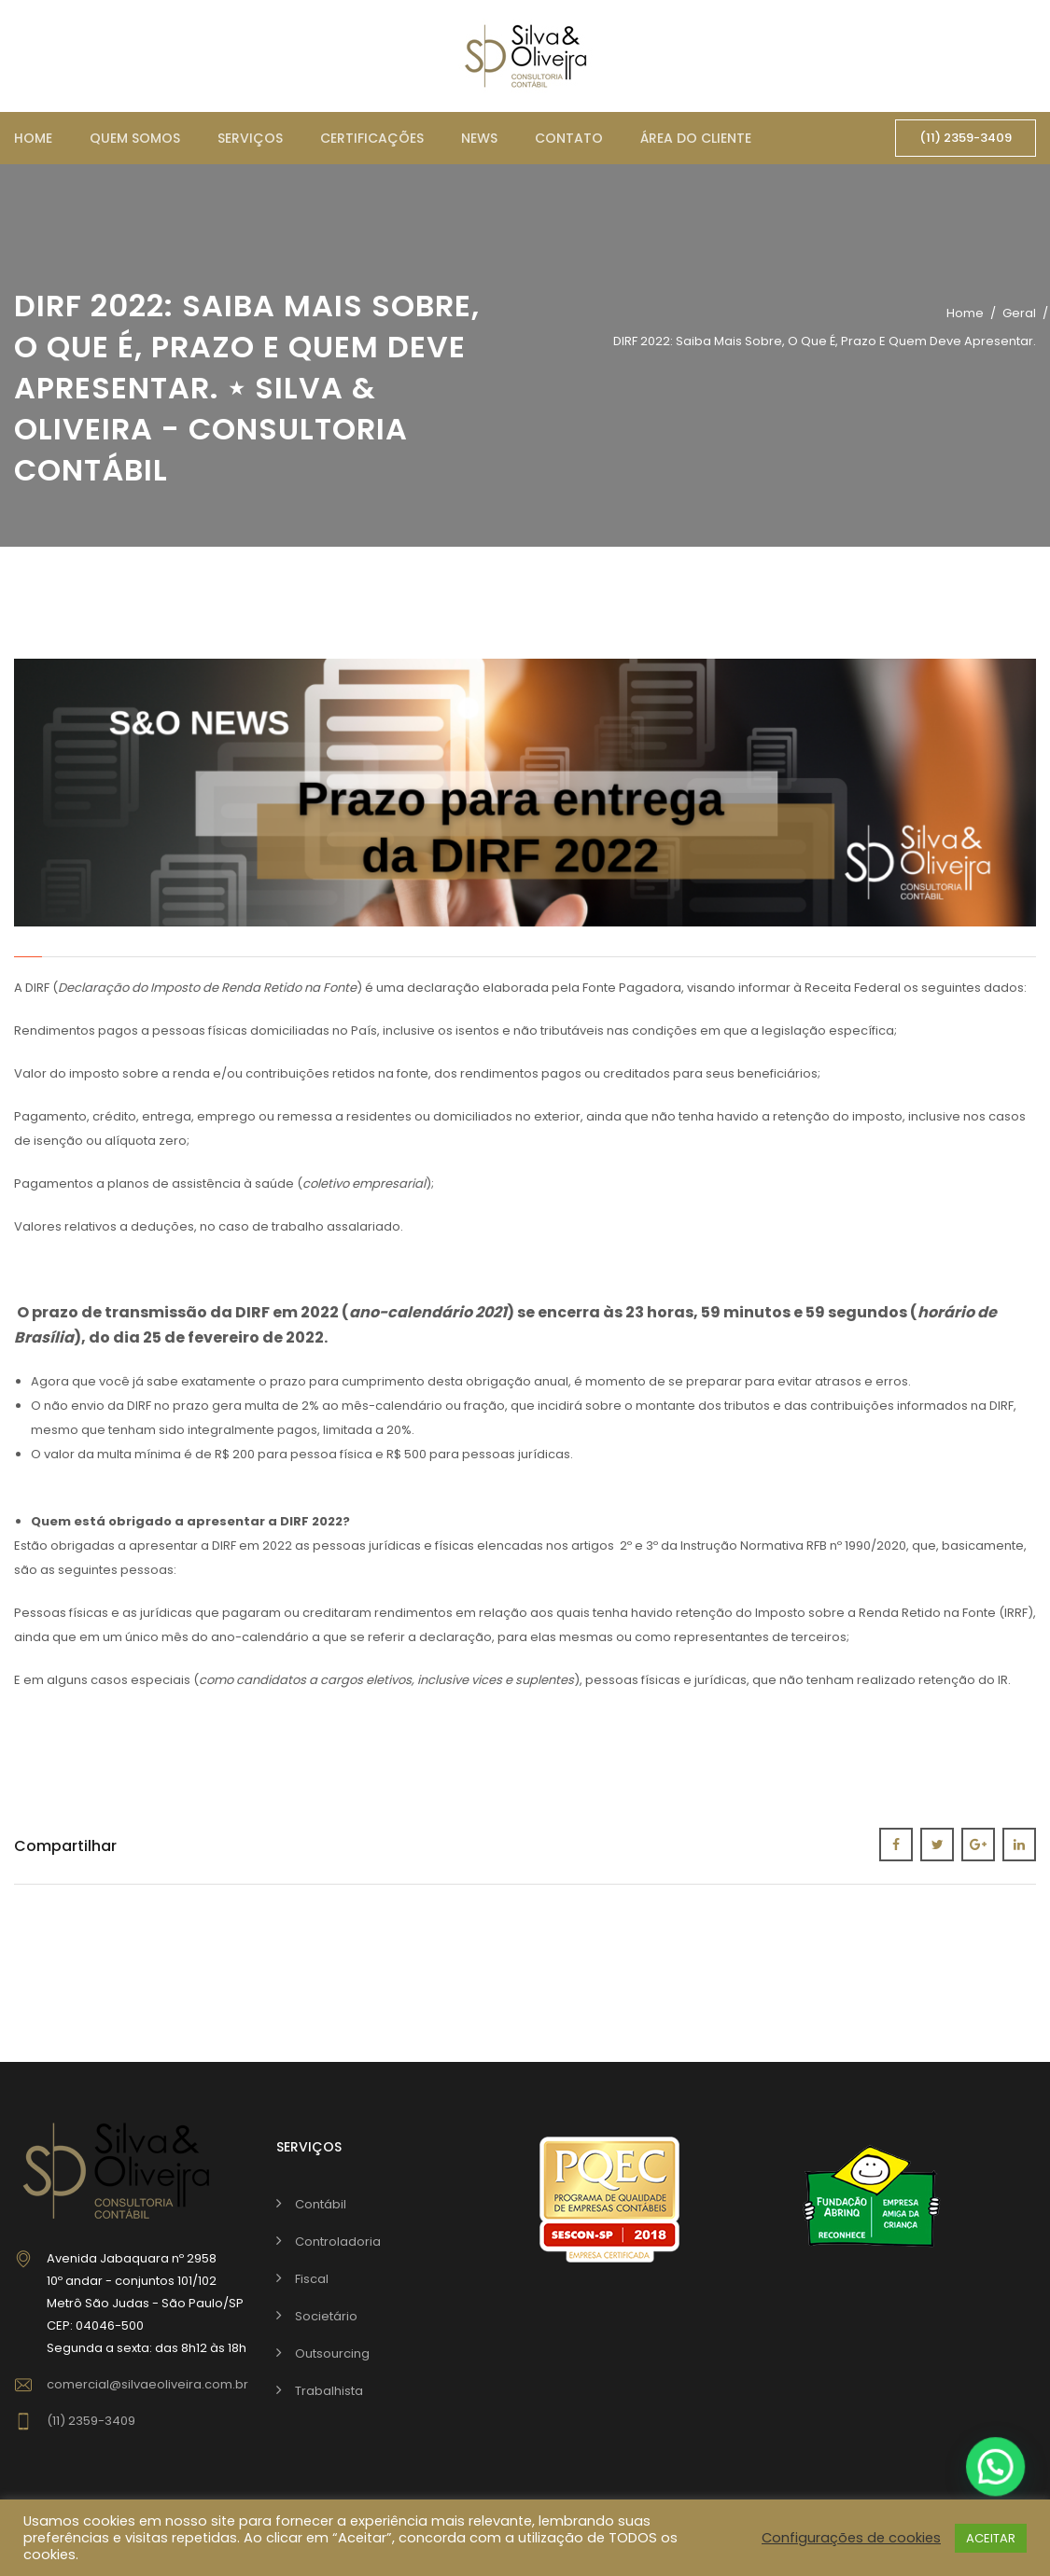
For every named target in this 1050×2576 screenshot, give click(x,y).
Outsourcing (332, 2353)
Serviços (250, 138)
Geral (1019, 313)
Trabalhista (329, 2391)
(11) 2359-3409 (965, 137)
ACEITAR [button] (990, 2538)
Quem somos (135, 138)
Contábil (320, 2204)
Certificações (372, 138)
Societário (326, 2316)
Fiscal (312, 2279)
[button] (996, 2466)
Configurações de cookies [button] (851, 2537)
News (479, 138)
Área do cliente (695, 138)
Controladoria (338, 2241)
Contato (569, 138)
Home (33, 138)
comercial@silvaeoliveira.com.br (147, 2384)
